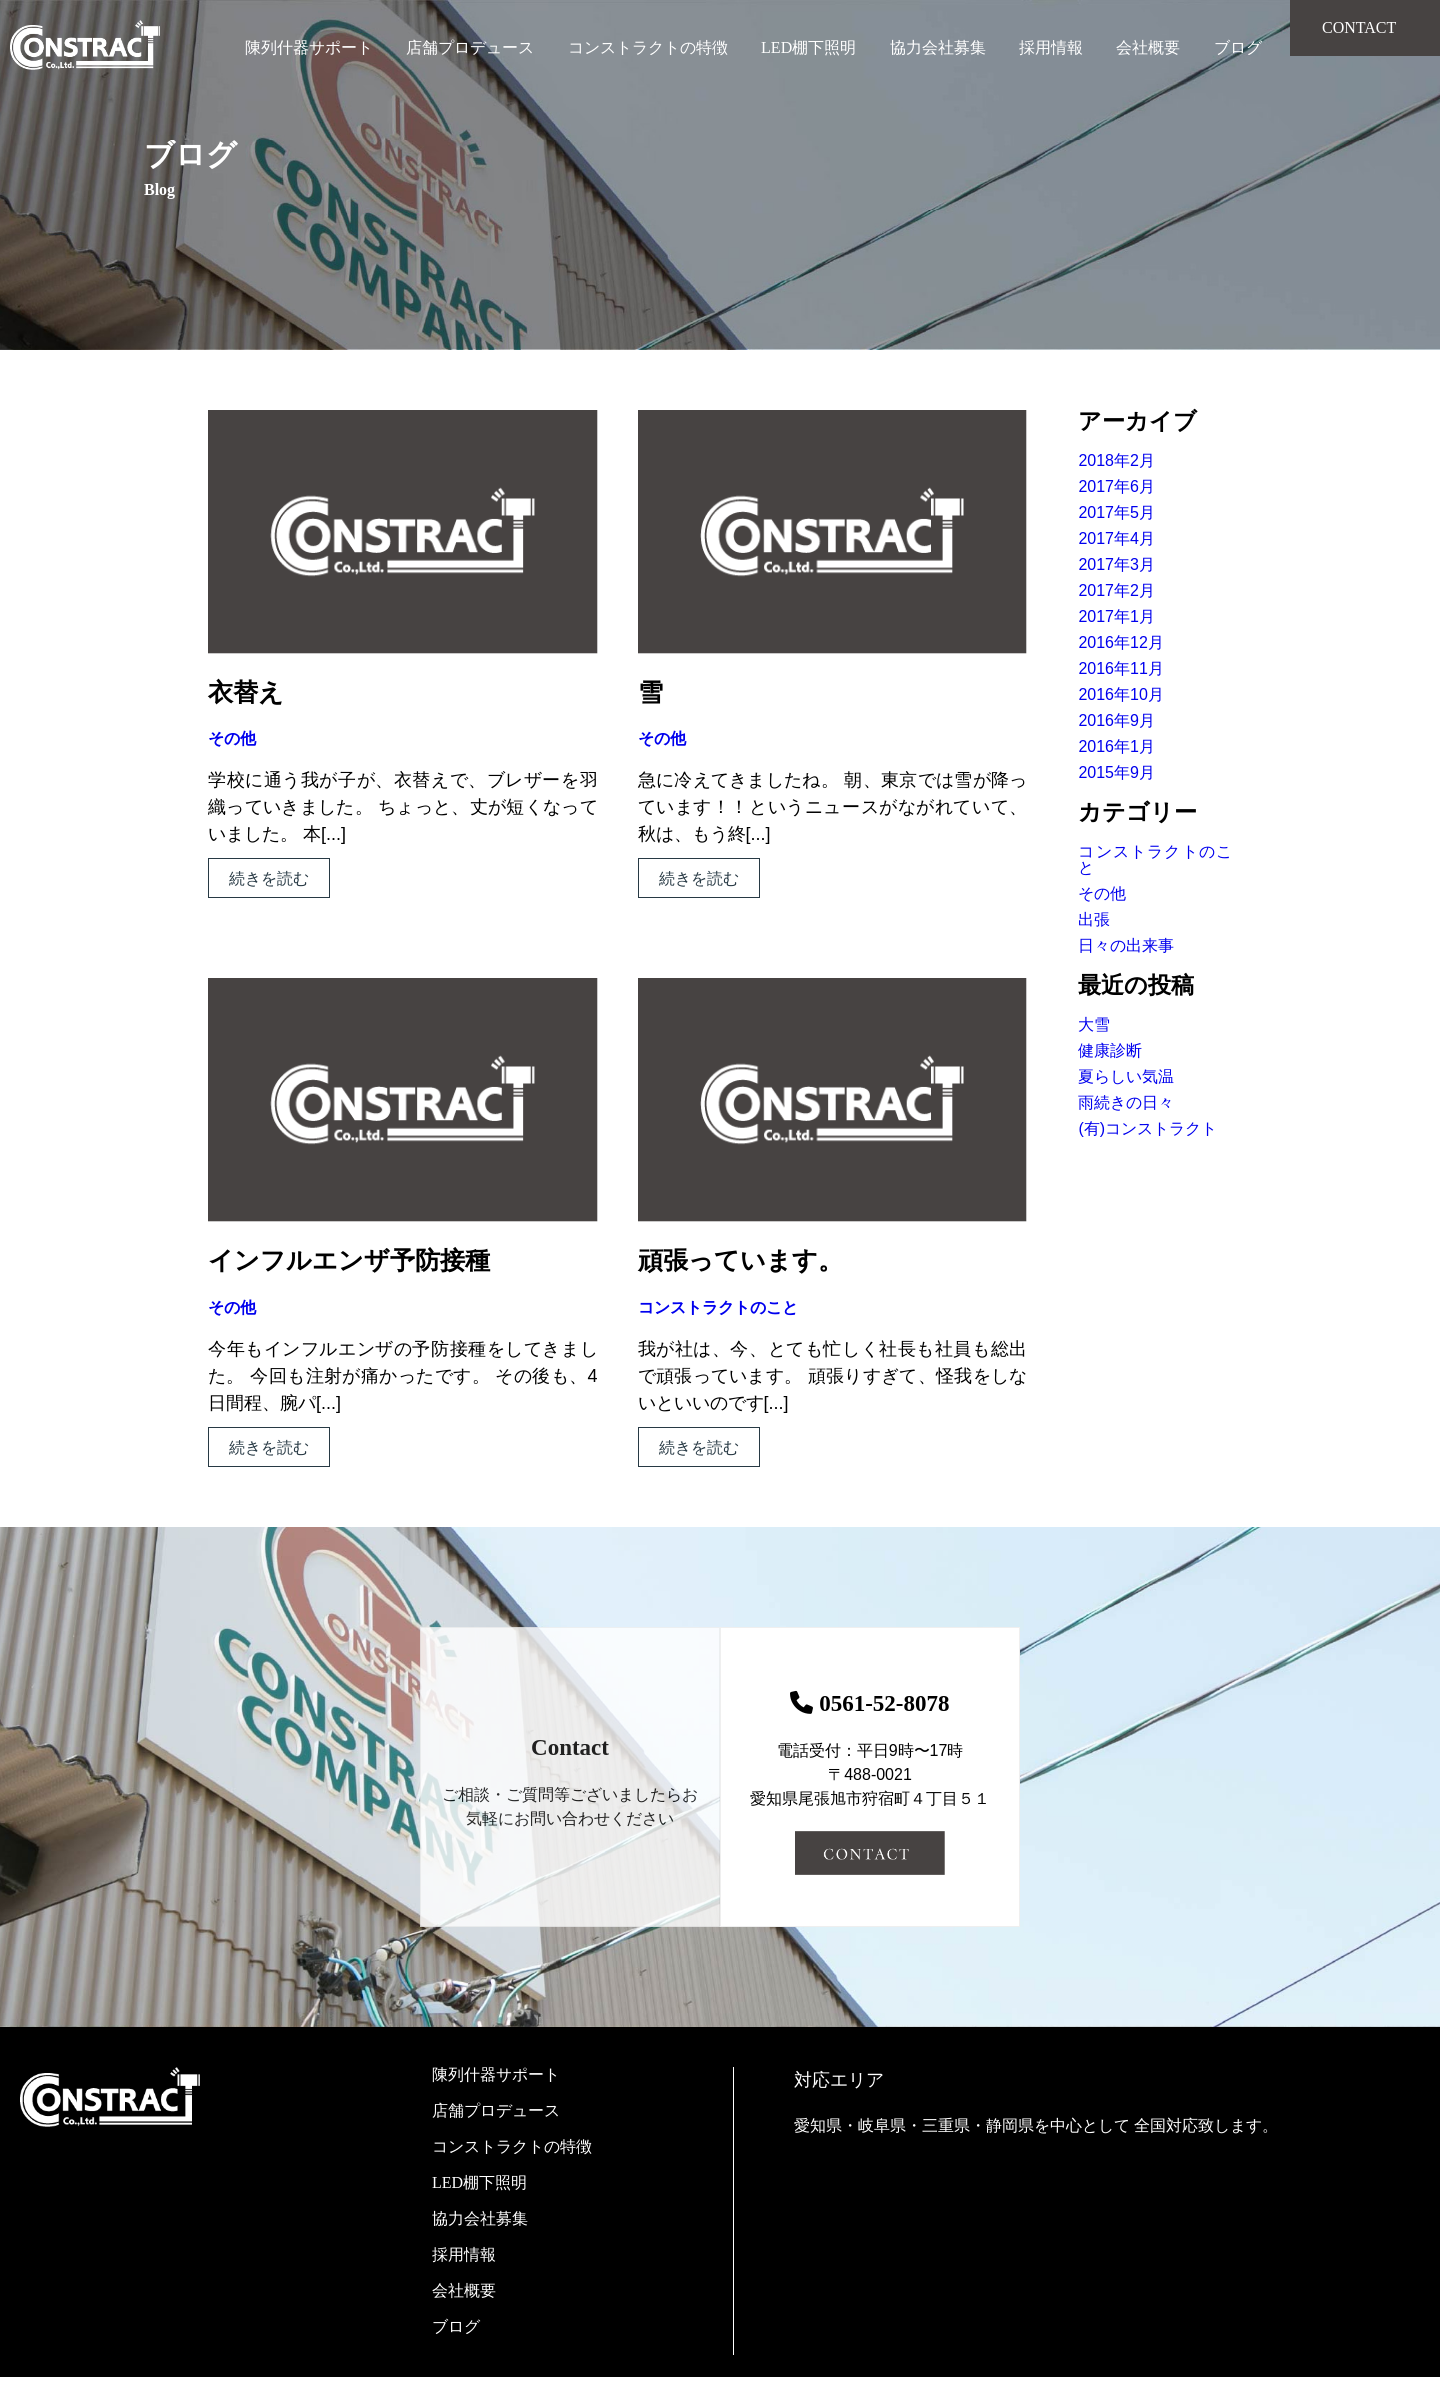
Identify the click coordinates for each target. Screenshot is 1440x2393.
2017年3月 (1116, 564)
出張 (1094, 919)
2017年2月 (1116, 590)
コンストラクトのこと (718, 1307)
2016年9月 (1116, 720)
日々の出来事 (1126, 945)
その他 (232, 738)
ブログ (1238, 47)
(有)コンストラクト (1147, 1128)
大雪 (1094, 1024)
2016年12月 (1120, 642)
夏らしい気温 (1126, 1076)
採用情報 (1051, 47)
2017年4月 (1116, 538)
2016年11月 (1120, 668)
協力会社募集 (938, 47)
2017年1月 (1116, 616)
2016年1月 (1116, 746)
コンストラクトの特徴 (648, 47)
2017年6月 (1116, 486)
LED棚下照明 (808, 47)
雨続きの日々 (1126, 1102)
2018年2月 (1116, 460)
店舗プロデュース (470, 47)
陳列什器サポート (309, 47)
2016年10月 (1120, 694)
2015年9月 (1116, 772)
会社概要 (1148, 47)
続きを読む (269, 878)
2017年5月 (1116, 512)
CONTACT (1359, 27)
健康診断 (1110, 1050)
